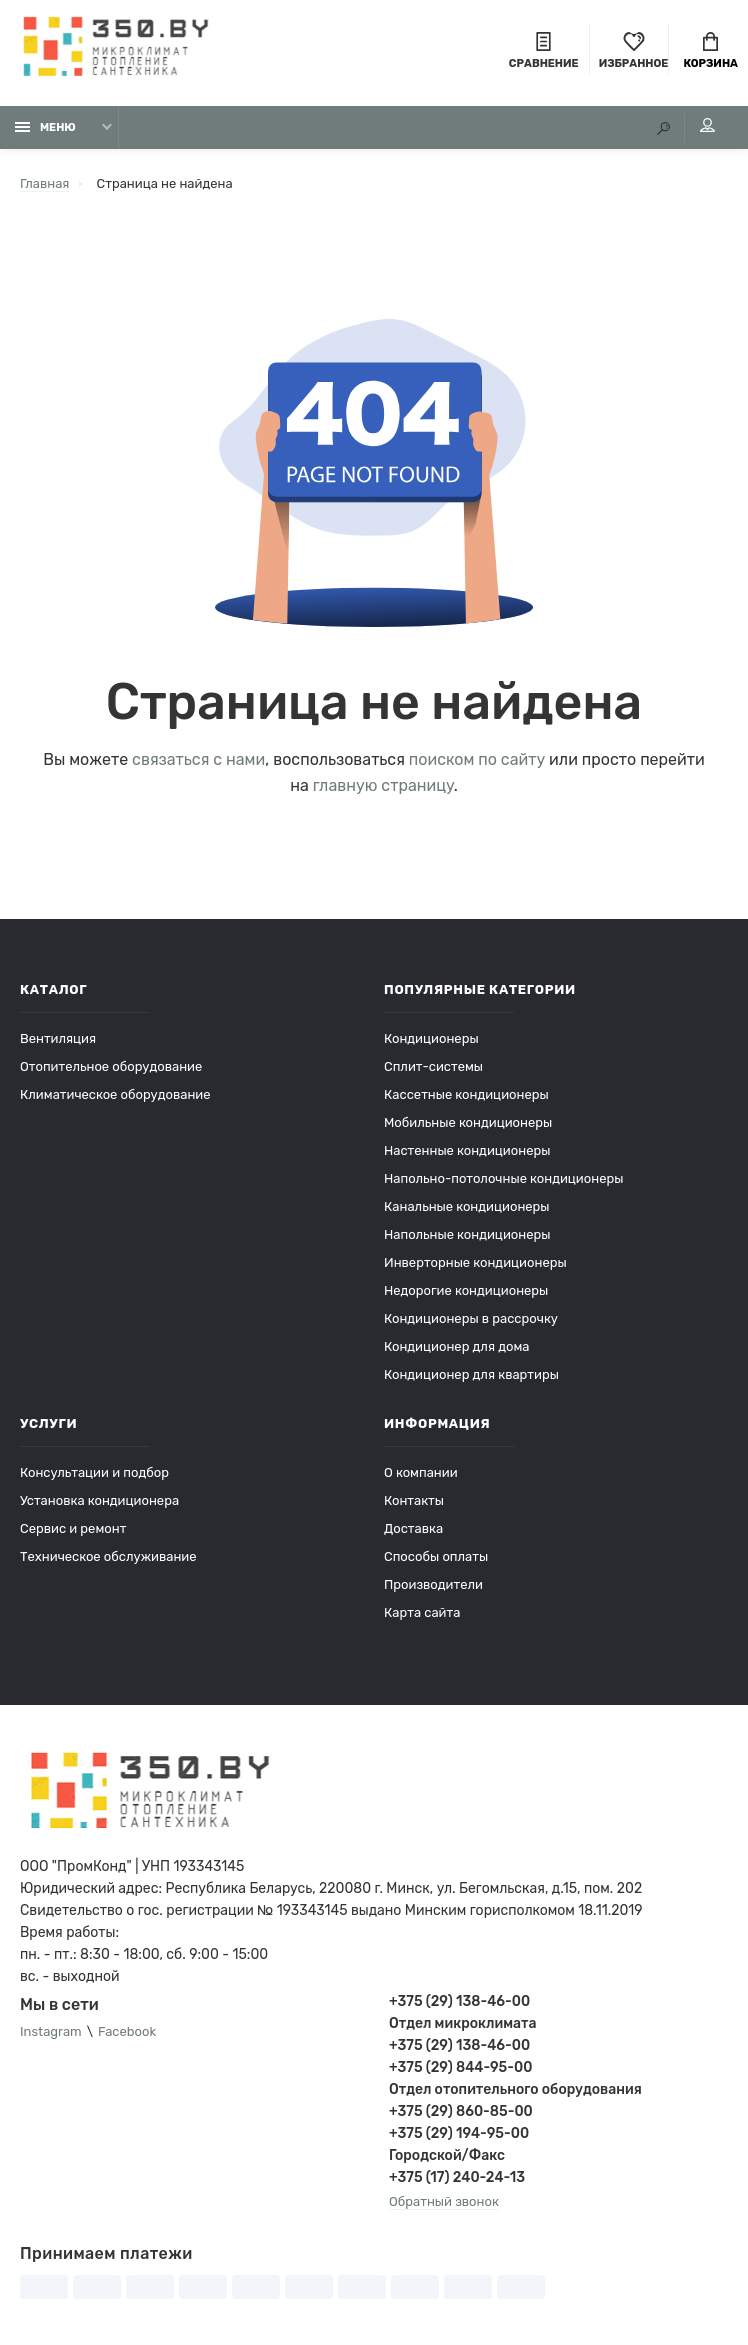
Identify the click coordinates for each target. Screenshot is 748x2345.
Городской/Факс (447, 2155)
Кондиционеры (431, 1038)
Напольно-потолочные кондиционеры (503, 1178)
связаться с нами (198, 759)
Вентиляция (58, 1038)
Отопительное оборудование (111, 1066)
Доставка (413, 1528)
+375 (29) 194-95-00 (459, 2133)
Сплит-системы (433, 1066)
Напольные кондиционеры (467, 1234)
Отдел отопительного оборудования (515, 2089)
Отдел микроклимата (462, 2023)
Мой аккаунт (707, 125)
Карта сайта (422, 1612)
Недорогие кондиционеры (466, 1290)
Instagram (51, 2031)
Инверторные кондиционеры (475, 1262)
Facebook (127, 2031)
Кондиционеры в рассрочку (471, 1318)
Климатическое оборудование (115, 1094)
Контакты (414, 1500)
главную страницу (383, 785)
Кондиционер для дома (456, 1346)
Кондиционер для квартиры (471, 1374)
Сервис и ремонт (73, 1528)
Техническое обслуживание (108, 1556)
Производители (433, 1584)
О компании (421, 1472)
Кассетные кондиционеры (466, 1094)
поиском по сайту (477, 759)
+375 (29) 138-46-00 (459, 2001)
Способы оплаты (436, 1556)
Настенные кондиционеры (467, 1150)
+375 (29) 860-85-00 (461, 2111)
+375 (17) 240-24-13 (457, 2177)
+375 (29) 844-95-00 (460, 2067)
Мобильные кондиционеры (468, 1122)
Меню (45, 127)
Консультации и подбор (94, 1472)
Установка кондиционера (99, 1500)
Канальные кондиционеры (467, 1206)
